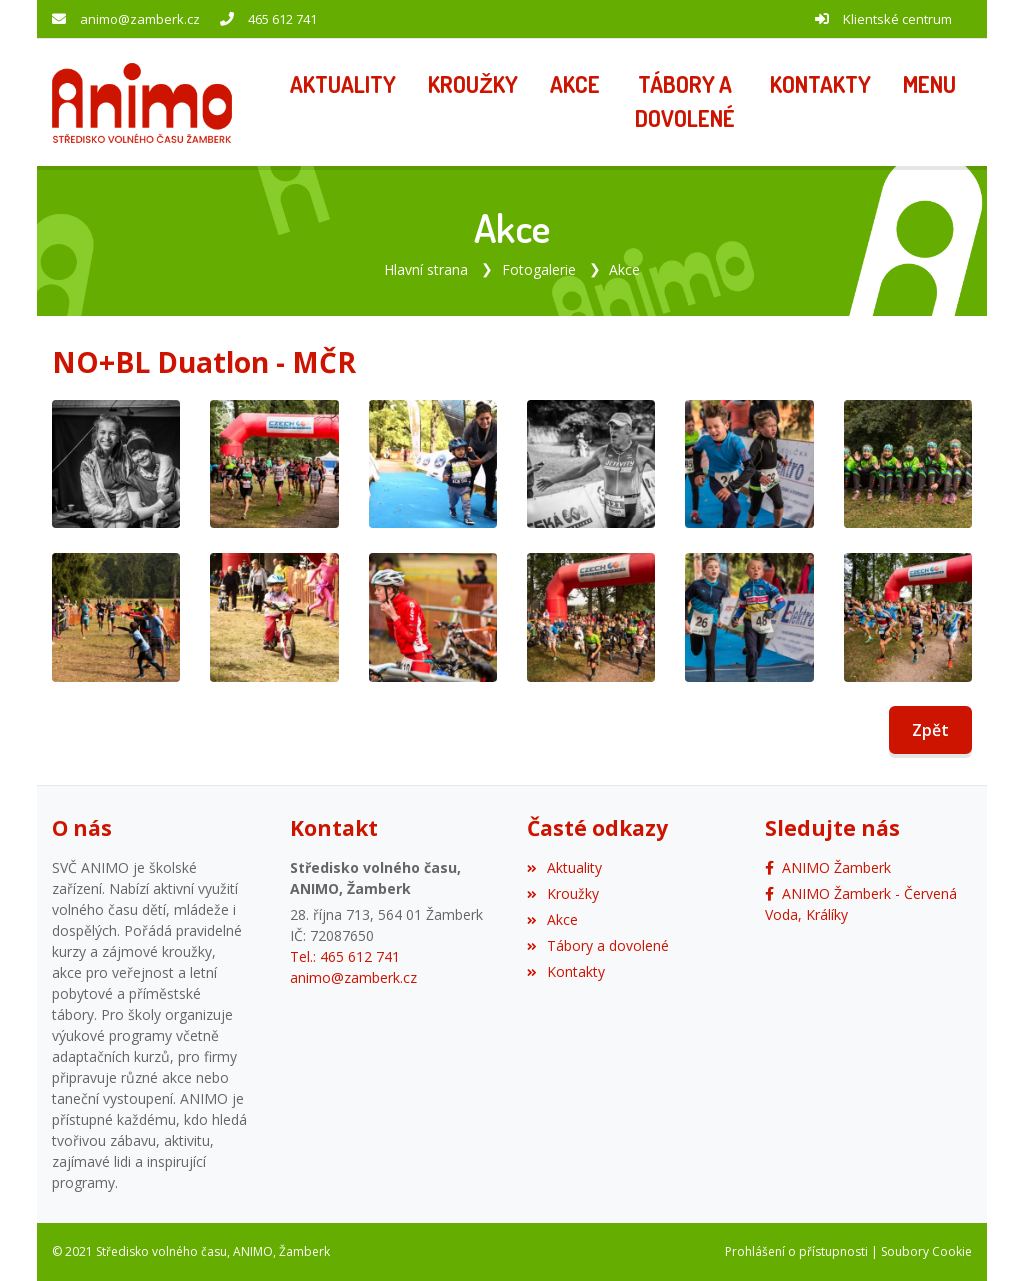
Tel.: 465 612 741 (345, 956)
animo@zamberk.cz (140, 19)
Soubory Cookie (926, 1251)
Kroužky (563, 893)
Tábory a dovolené (598, 945)
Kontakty (566, 971)
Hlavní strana (426, 269)
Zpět (930, 730)
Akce (624, 269)
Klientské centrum (897, 19)
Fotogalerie (539, 269)
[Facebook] (828, 867)
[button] (929, 86)
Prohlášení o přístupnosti (796, 1251)
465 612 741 (282, 19)
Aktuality (564, 867)
